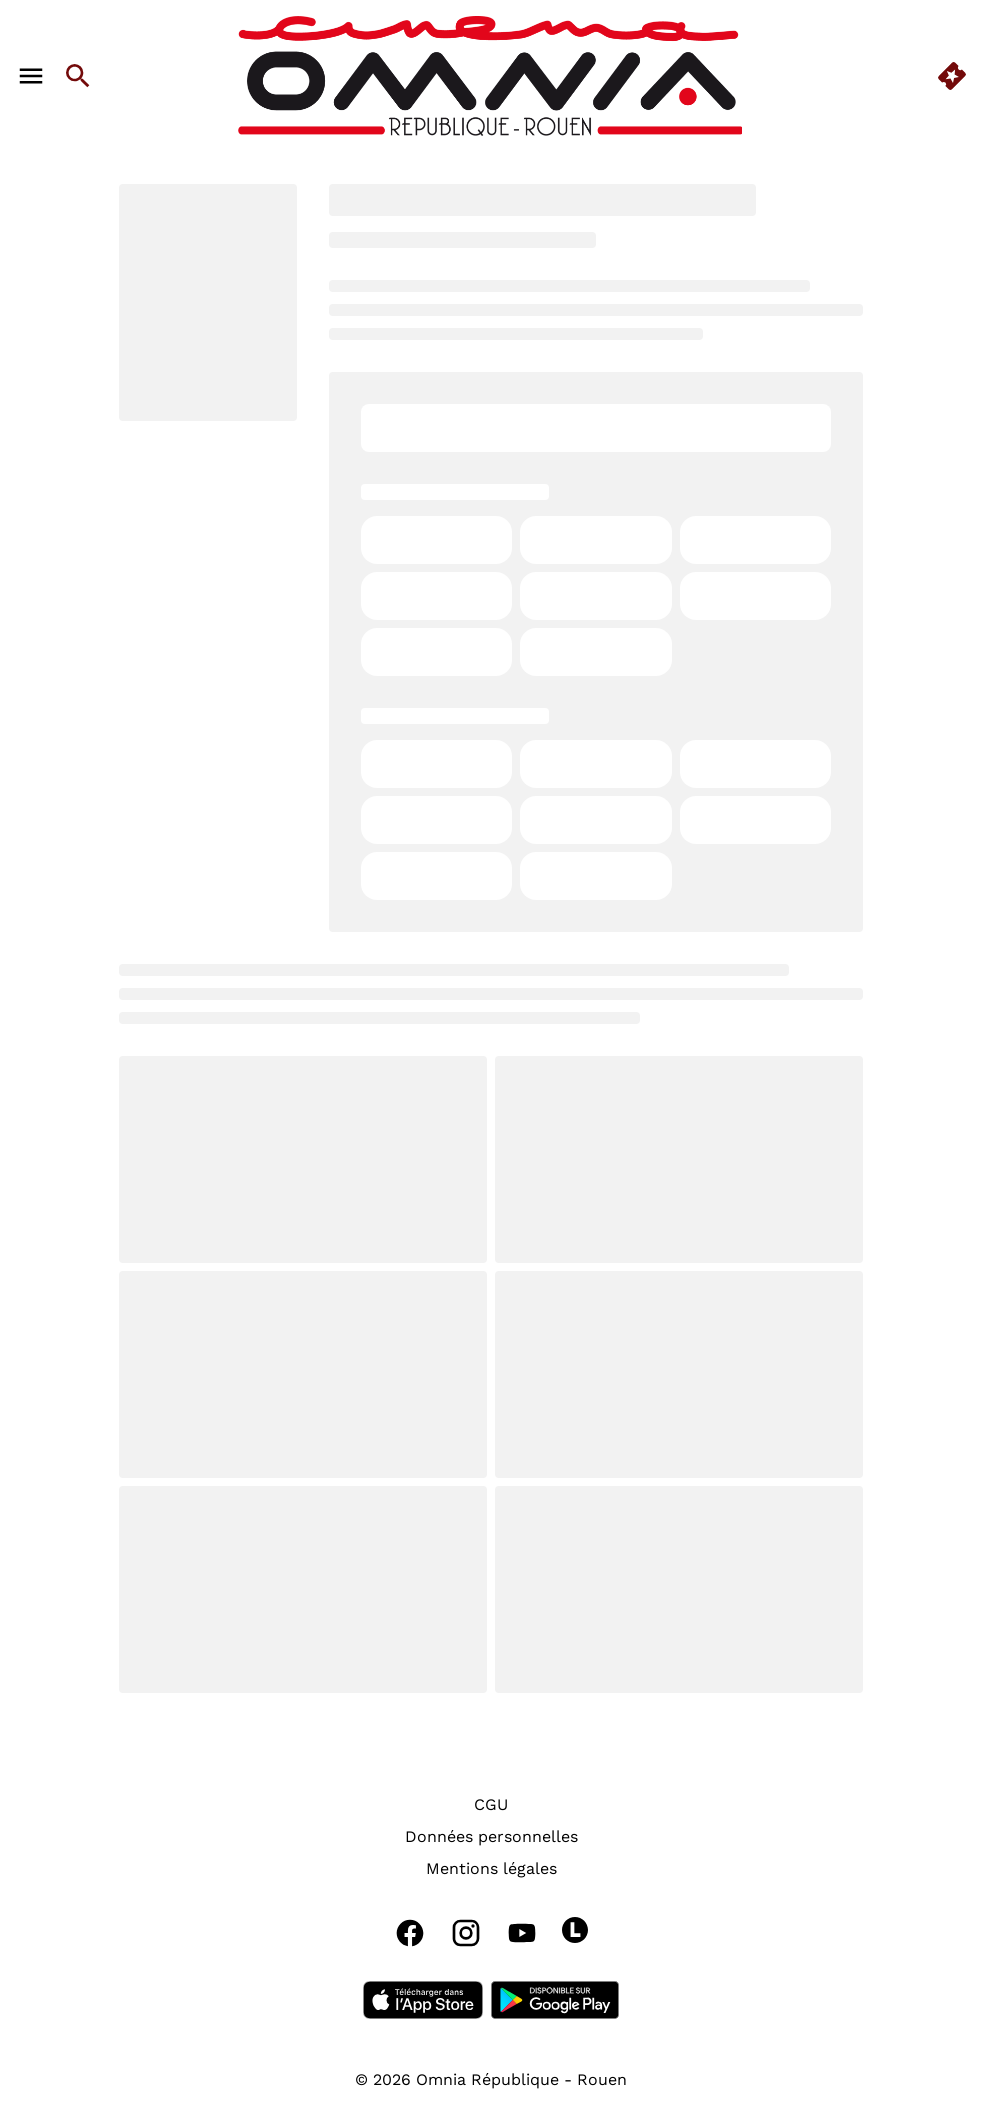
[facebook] (410, 1933)
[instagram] (466, 1933)
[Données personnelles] (491, 1837)
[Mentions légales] (491, 1869)
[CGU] (491, 1805)
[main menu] (31, 76)
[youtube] (522, 1933)
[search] (78, 76)
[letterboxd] (575, 1930)
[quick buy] (952, 76)
